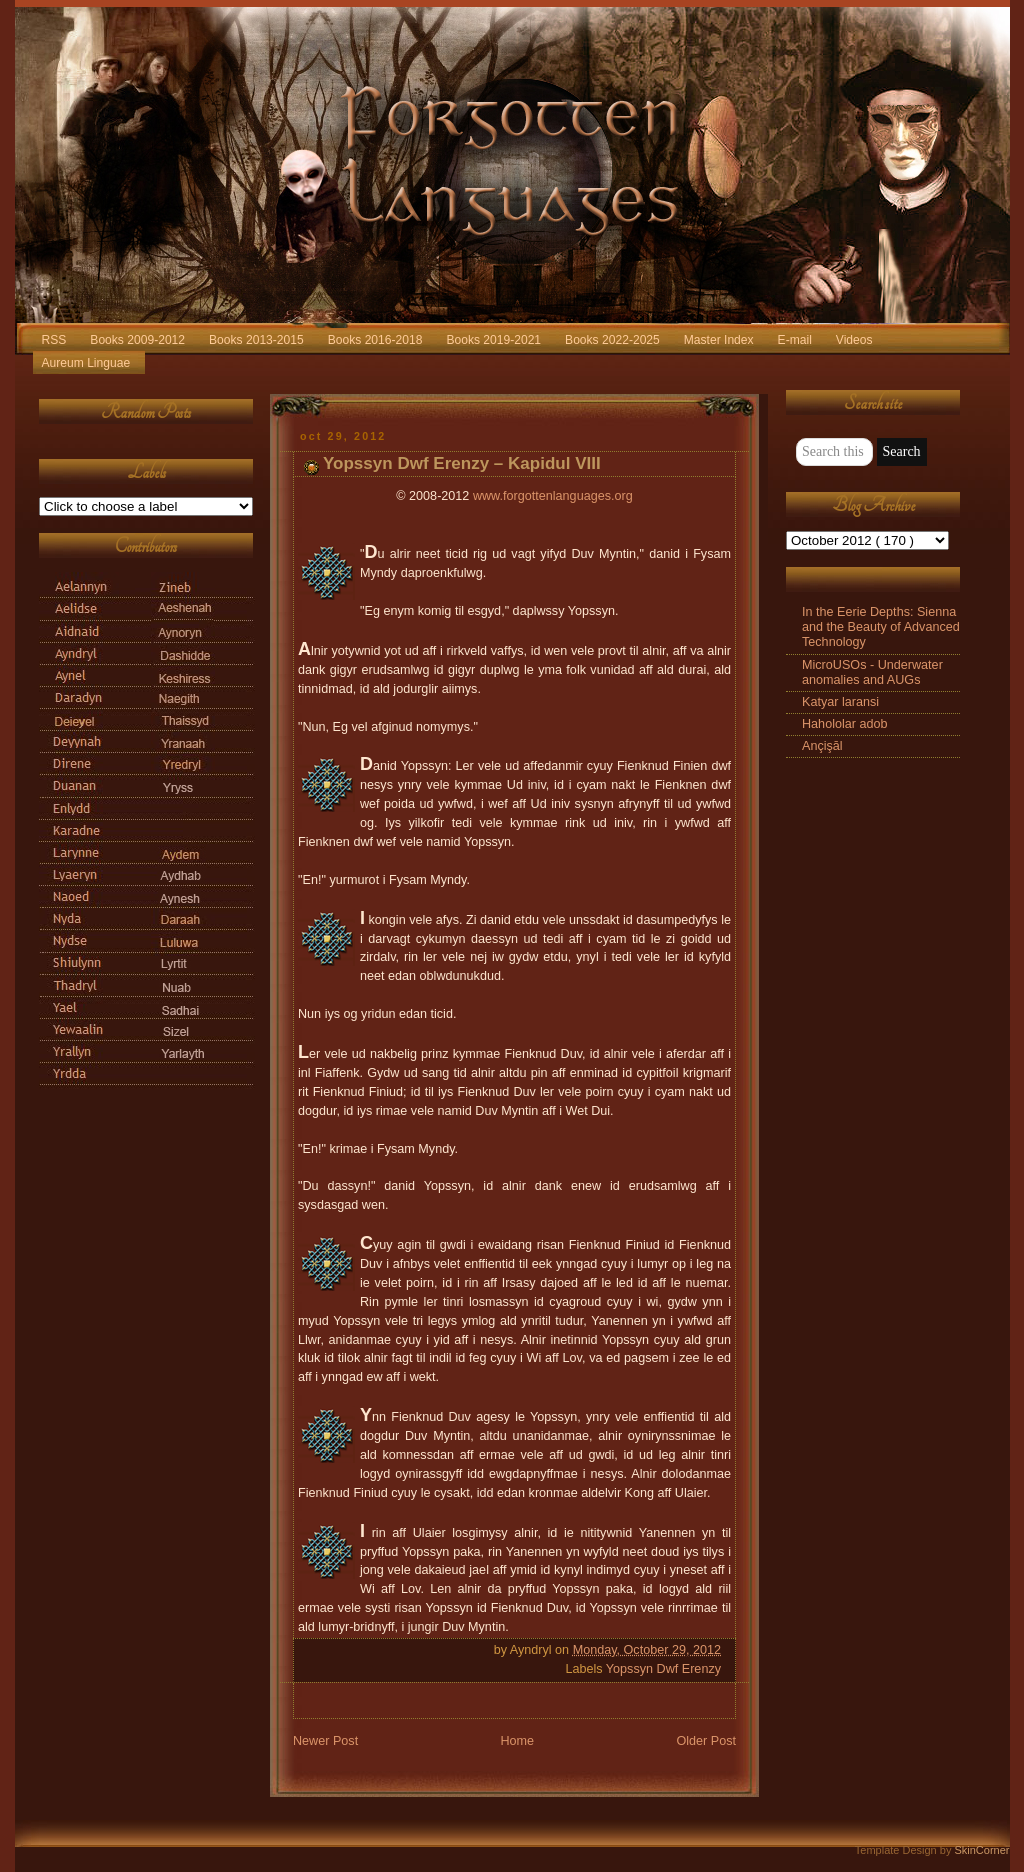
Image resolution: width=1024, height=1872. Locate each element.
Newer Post (325, 1741)
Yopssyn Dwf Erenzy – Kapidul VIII (462, 463)
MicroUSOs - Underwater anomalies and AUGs (872, 672)
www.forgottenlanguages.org (553, 496)
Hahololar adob (845, 724)
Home (517, 1741)
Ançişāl (822, 746)
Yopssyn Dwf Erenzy (663, 1669)
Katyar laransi (840, 702)
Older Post (706, 1741)
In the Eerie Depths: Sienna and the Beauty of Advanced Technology (881, 627)
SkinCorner (981, 1850)
